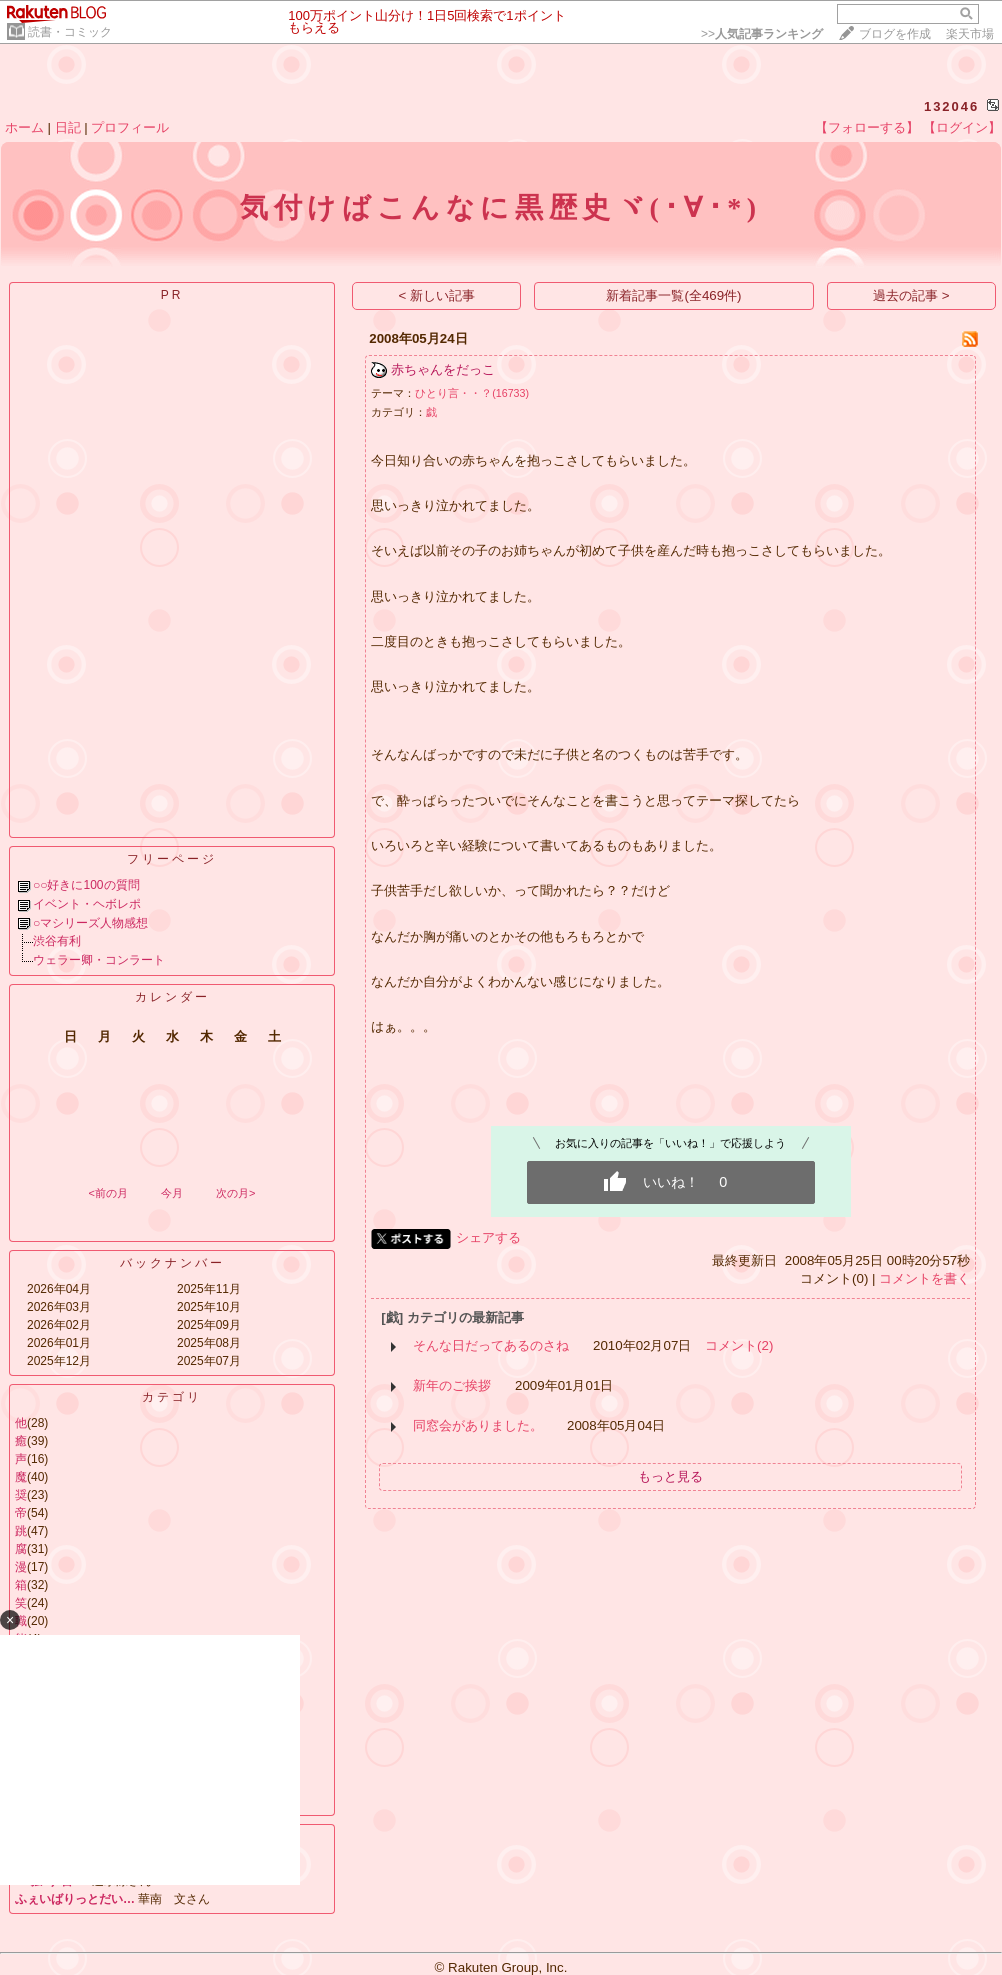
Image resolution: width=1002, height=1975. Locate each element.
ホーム (24, 127)
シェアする (488, 1237)
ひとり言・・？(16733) (472, 393)
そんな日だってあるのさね (491, 1345)
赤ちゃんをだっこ (443, 369)
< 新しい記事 (437, 295)
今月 (172, 1193)
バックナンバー (172, 1263)
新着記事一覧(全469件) (673, 295)
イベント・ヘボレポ (87, 904)
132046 (951, 106)
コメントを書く (924, 1278)
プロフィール (130, 127)
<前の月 (107, 1193)
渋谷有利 (57, 941)
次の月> (235, 1193)
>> (762, 34)
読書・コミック (70, 32)
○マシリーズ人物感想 (90, 923)
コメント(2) (739, 1345)
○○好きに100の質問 (86, 885)
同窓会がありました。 (478, 1425)
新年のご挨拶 (452, 1385)
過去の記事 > (911, 295)
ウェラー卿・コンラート (99, 960)
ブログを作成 (895, 34)
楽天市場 (970, 34)
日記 (68, 127)
